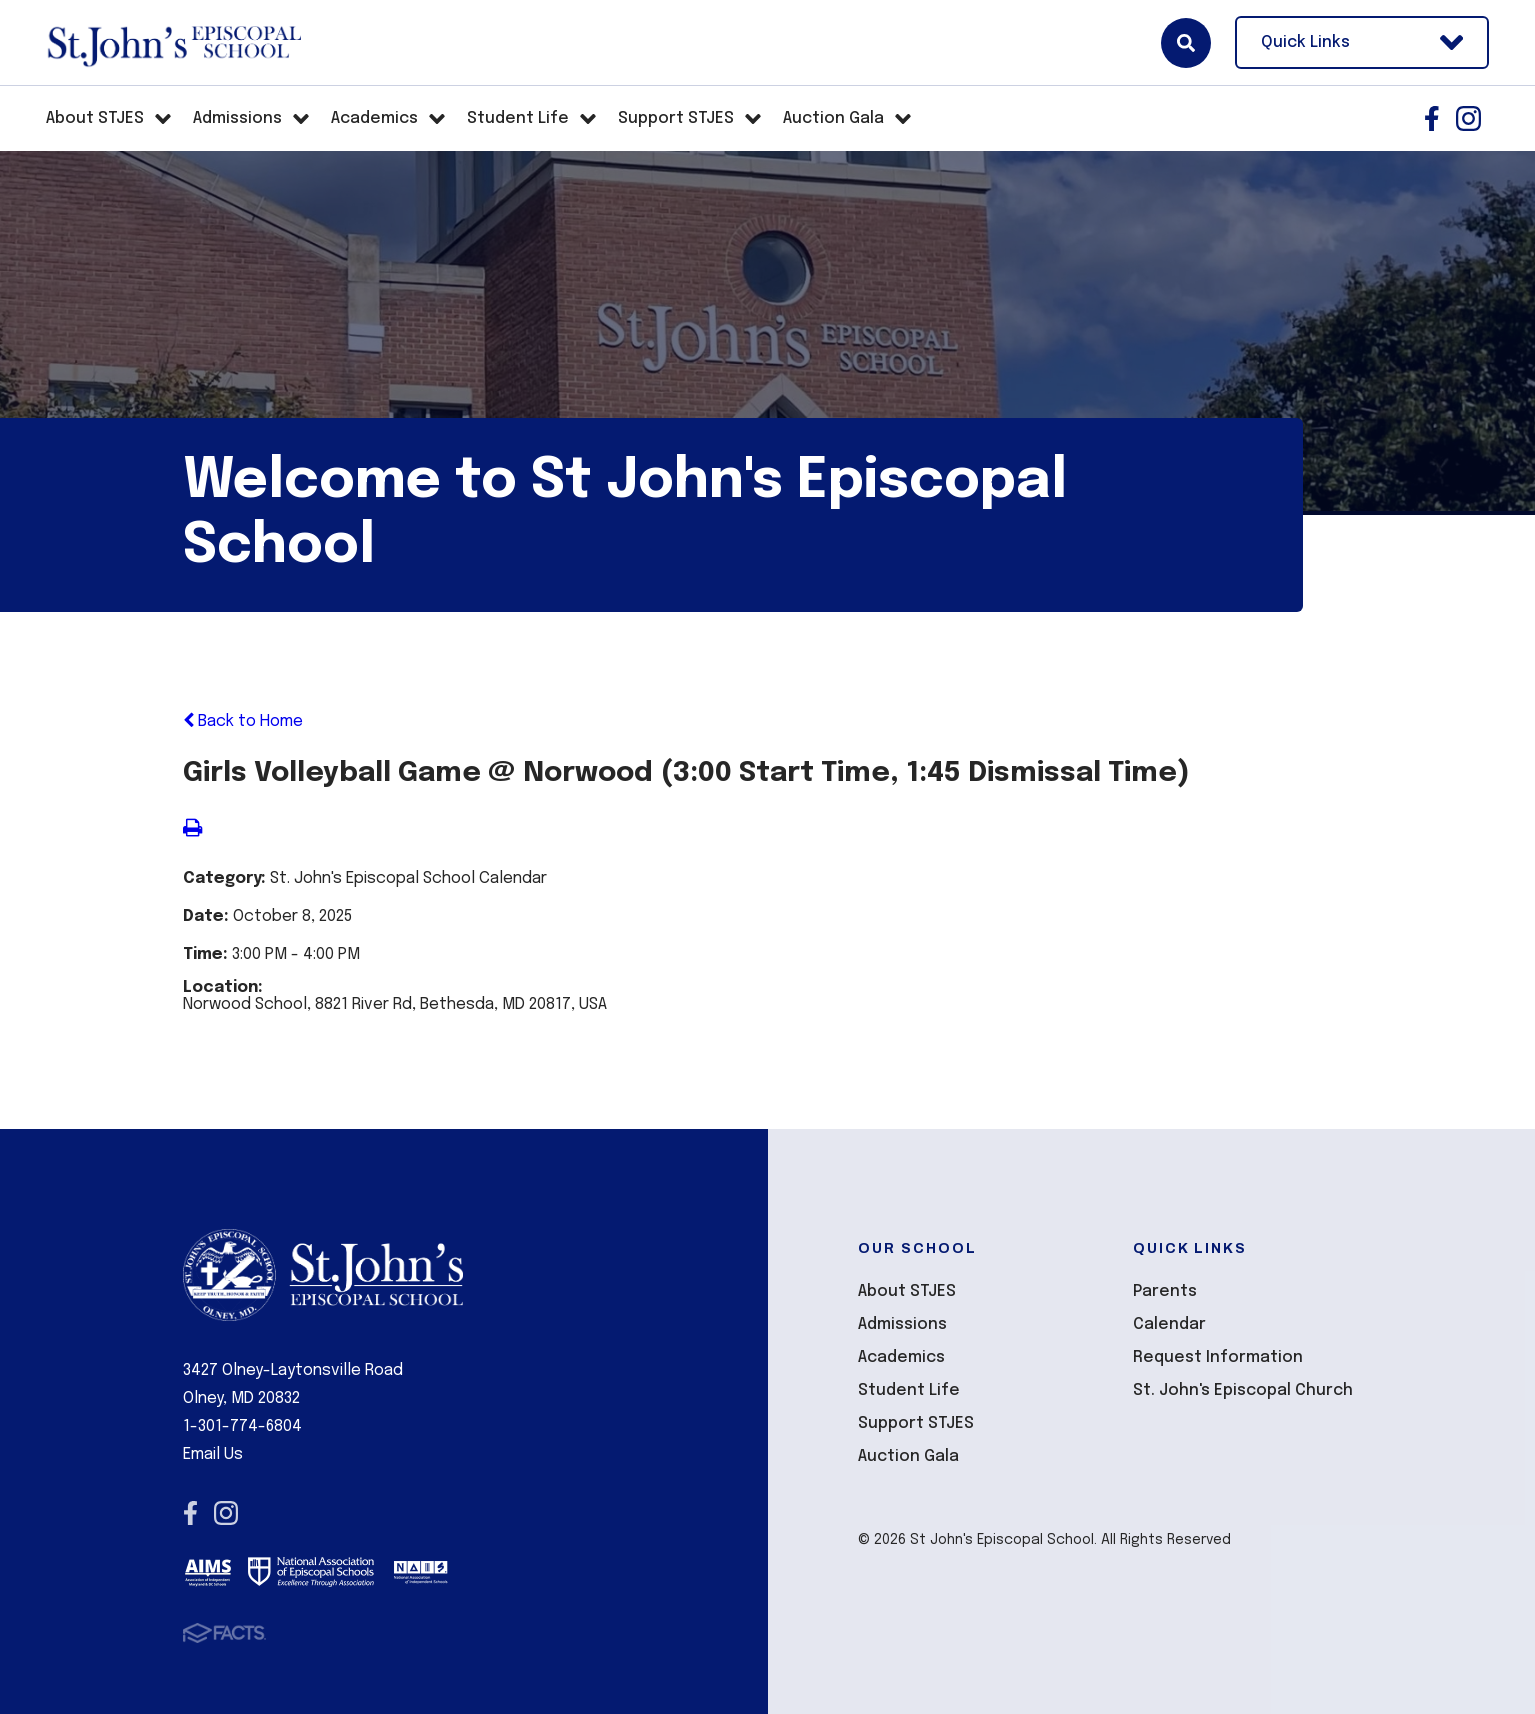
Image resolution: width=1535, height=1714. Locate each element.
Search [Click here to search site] (1186, 43)
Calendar (1169, 1324)
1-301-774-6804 (242, 1426)
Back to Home (243, 721)
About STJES (907, 1291)
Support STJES (916, 1423)
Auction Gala (908, 1456)
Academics (901, 1357)
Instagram (1468, 118)
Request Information (1218, 1357)
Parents (1165, 1291)
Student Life (909, 1390)
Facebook (1432, 118)
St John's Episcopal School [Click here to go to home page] (173, 43)
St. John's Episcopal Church (1243, 1390)
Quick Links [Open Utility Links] (1362, 42)
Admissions (902, 1324)
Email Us (213, 1454)
